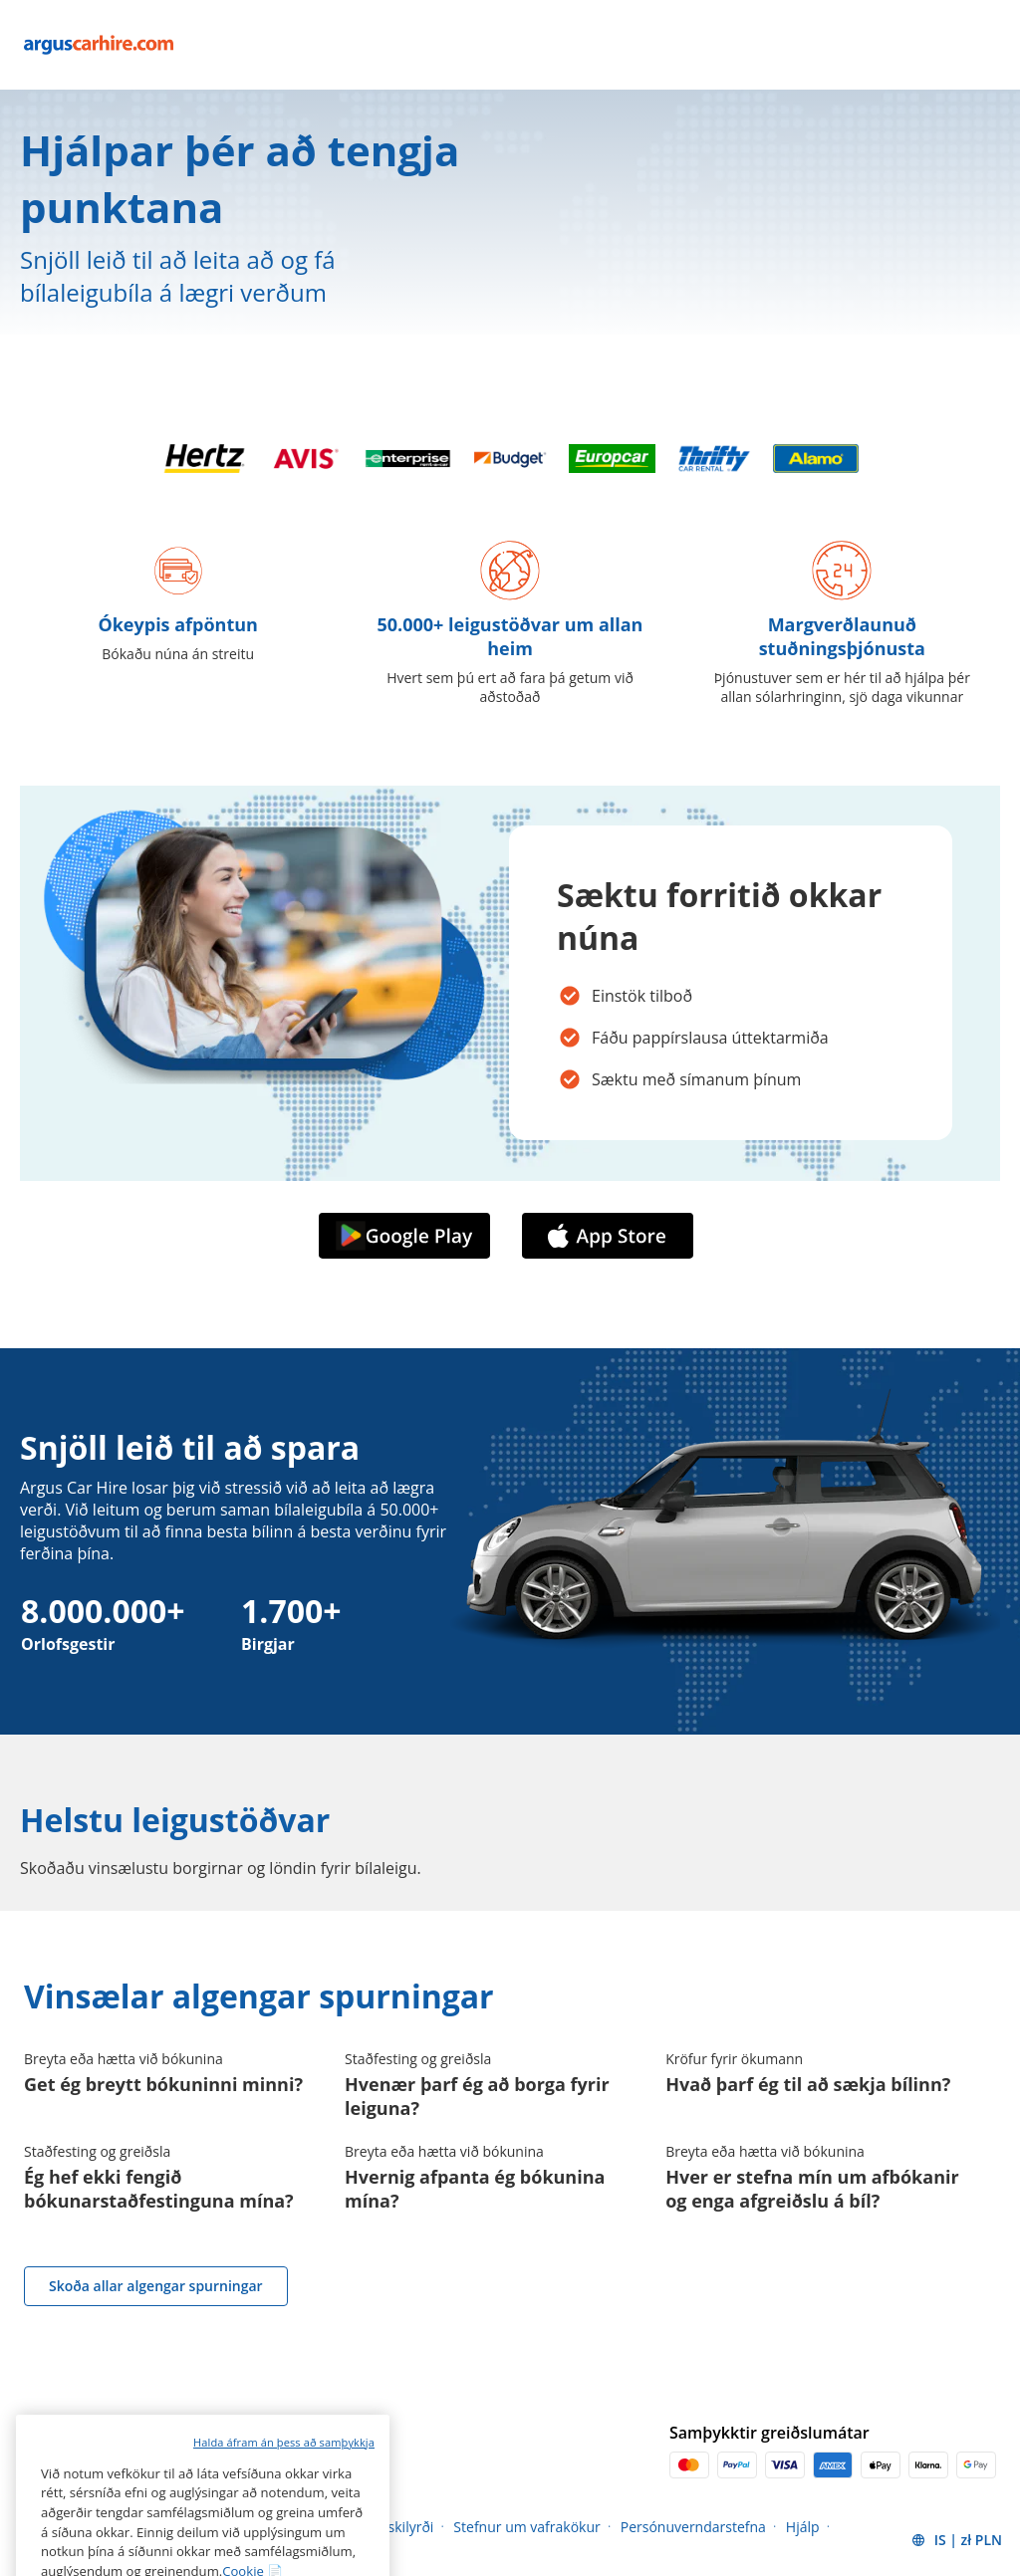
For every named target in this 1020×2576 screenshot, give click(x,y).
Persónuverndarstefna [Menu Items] (693, 2526)
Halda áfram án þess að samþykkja (284, 2496)
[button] (956, 2540)
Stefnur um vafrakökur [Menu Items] (526, 2526)
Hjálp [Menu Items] (803, 2526)
